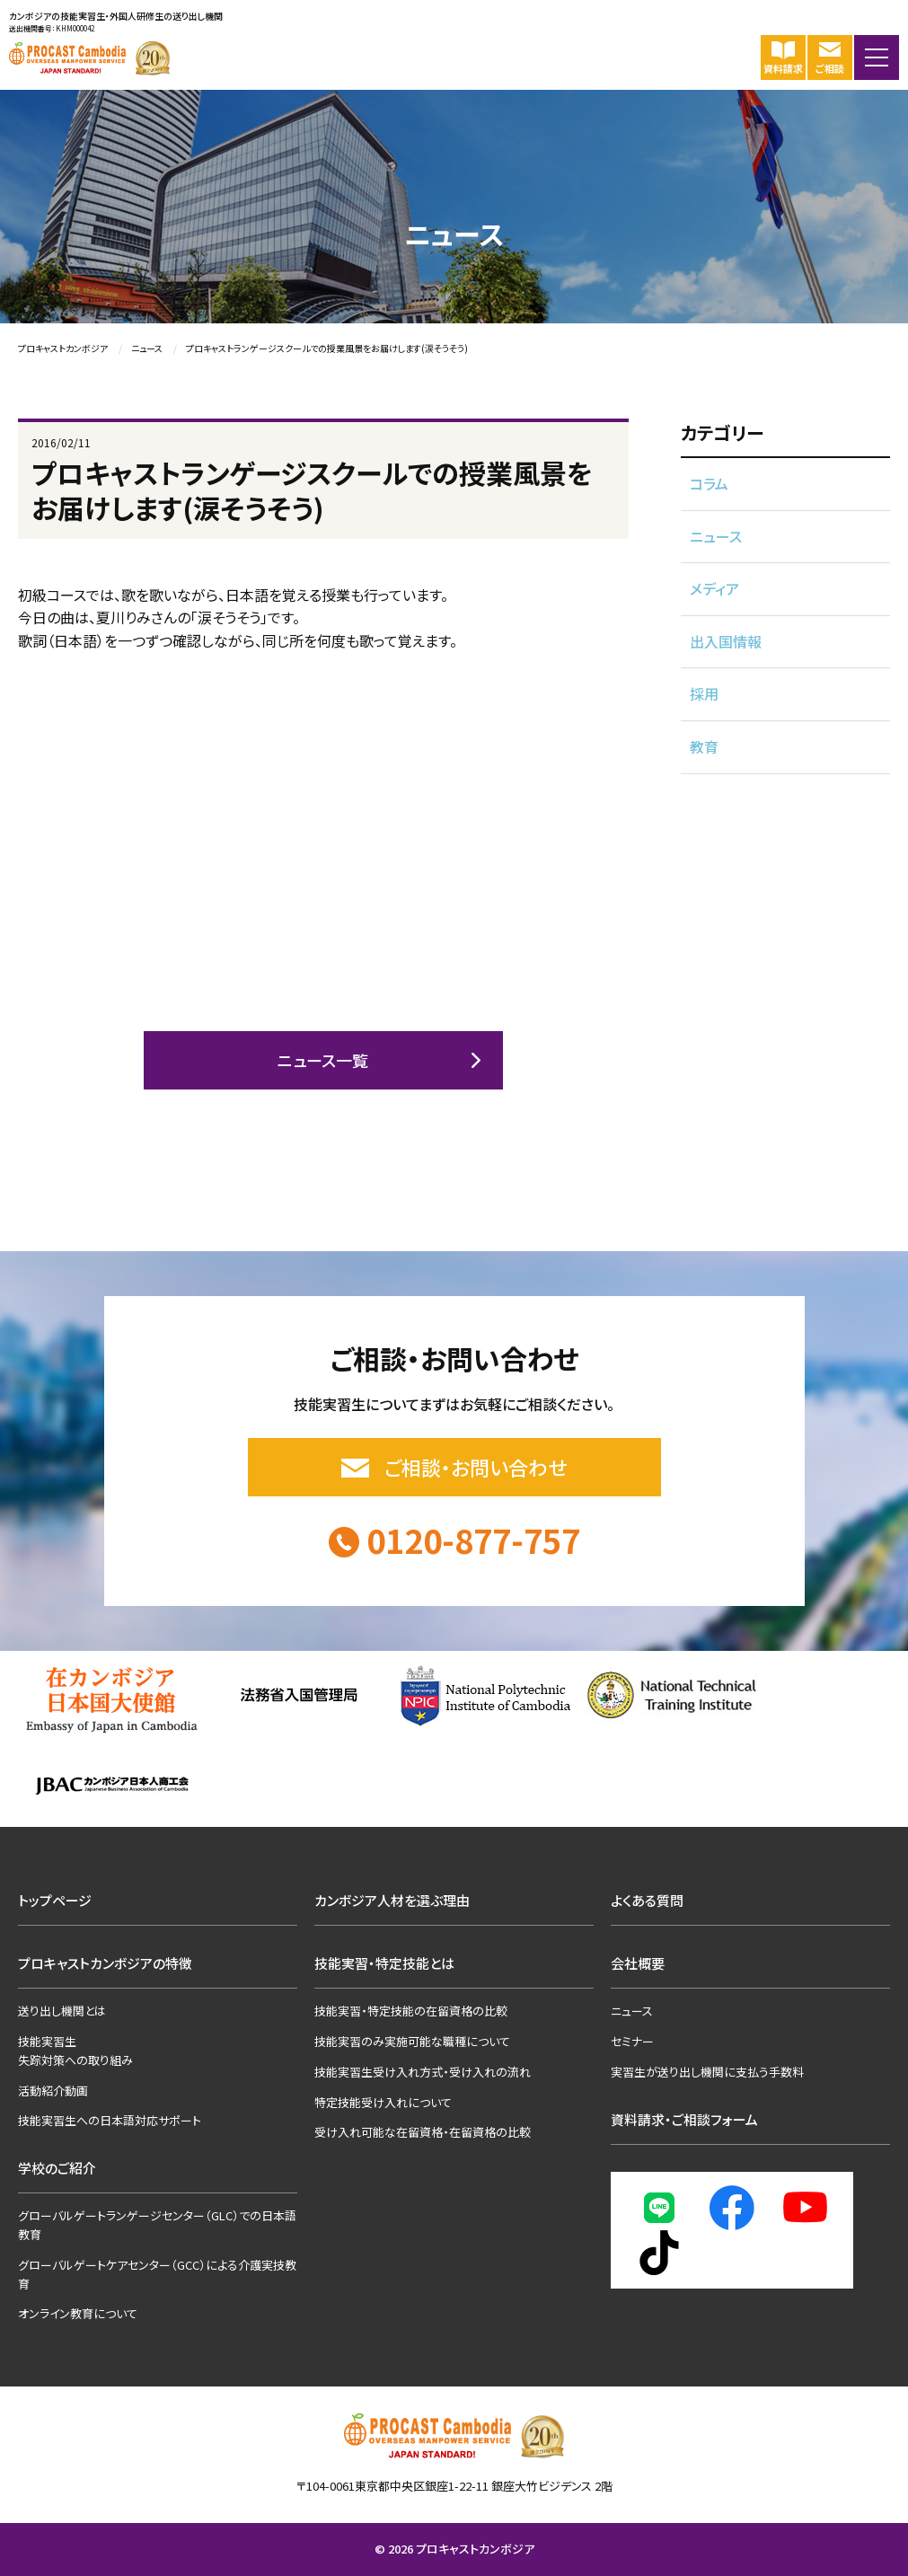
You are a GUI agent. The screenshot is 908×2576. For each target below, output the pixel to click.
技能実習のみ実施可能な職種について (412, 2041)
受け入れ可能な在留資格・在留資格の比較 (422, 2131)
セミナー (632, 2041)
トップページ (55, 1900)
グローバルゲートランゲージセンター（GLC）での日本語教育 (157, 2225)
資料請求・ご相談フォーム (684, 2119)
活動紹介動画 (53, 2090)
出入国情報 (726, 641)
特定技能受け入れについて (383, 2102)
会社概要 (638, 1963)
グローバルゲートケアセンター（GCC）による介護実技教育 (157, 2274)
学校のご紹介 (57, 2167)
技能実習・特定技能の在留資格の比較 (410, 2010)
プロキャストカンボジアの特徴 (105, 1963)
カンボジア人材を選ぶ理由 (392, 1900)
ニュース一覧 (323, 1060)
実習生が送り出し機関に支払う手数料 (707, 2071)
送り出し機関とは (62, 2010)
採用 (704, 693)
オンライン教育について (77, 2313)
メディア (714, 588)
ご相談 (829, 57)
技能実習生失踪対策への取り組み (75, 2051)
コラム (709, 483)
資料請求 (783, 57)
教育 (704, 746)
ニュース (716, 536)
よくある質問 (647, 1900)
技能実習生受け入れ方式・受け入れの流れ (422, 2071)
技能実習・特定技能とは (384, 1963)
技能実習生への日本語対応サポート (109, 2120)
